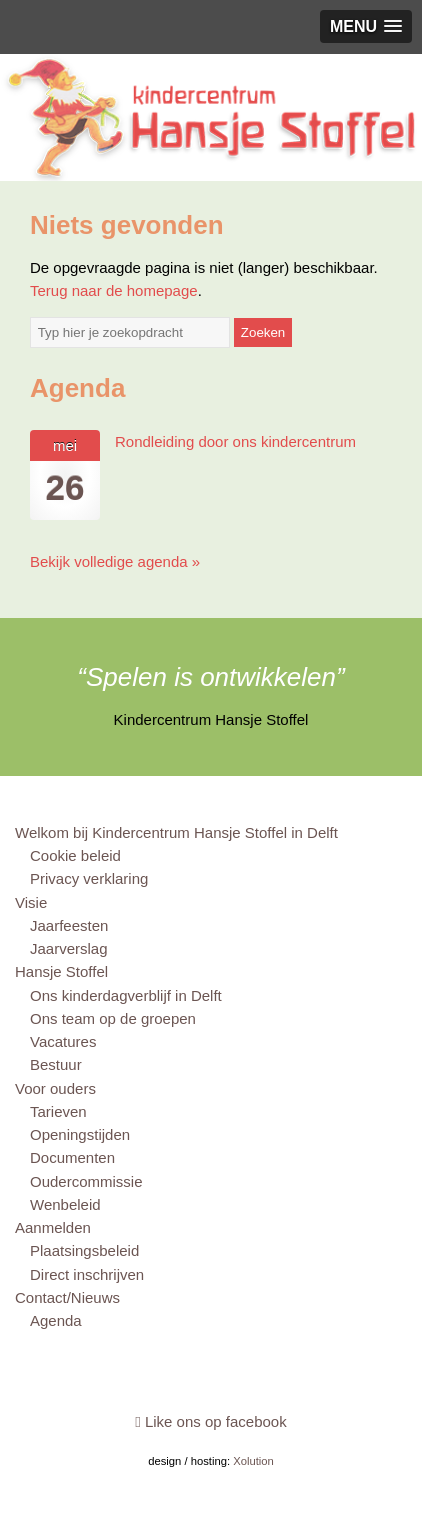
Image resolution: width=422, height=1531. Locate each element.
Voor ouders (55, 1088)
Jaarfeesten (69, 925)
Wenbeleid (65, 1204)
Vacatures (63, 1041)
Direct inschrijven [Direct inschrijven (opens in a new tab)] (87, 1274)
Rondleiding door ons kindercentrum (235, 441)
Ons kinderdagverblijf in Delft (126, 995)
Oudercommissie (86, 1181)
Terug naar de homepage (114, 290)
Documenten (72, 1157)
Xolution (253, 1461)
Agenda (56, 1320)
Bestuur (56, 1064)
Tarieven (58, 1111)
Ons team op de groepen (113, 1018)
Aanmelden (53, 1227)
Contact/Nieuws (67, 1297)
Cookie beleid (75, 855)
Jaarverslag (69, 948)
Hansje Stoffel (61, 971)
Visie (31, 902)
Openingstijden (80, 1134)
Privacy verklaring (89, 878)
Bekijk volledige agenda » (115, 561)
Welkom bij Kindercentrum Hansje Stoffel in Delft (176, 832)
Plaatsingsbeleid (84, 1250)
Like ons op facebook (210, 1421)
